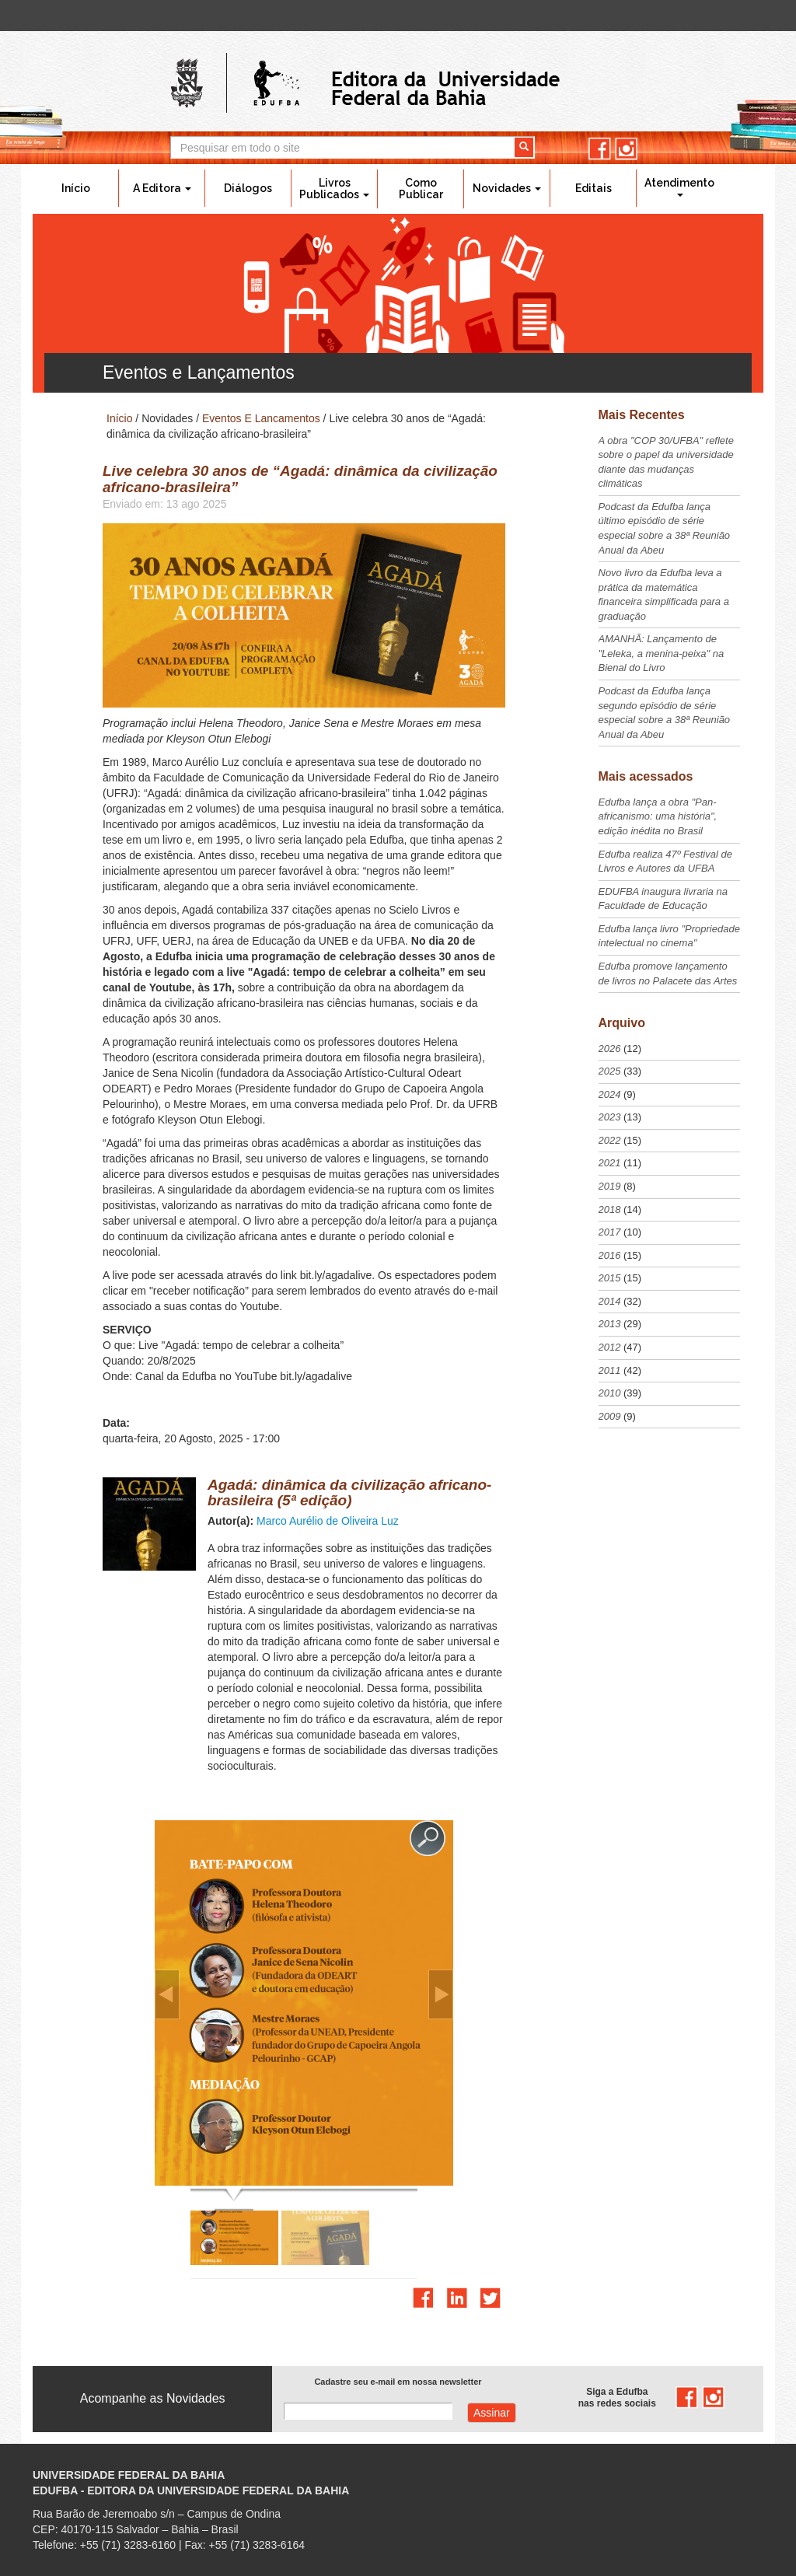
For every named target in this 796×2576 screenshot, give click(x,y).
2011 (610, 1370)
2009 (610, 1416)
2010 (610, 1393)
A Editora (162, 188)
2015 (610, 1278)
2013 (610, 1324)
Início (75, 188)
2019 (610, 1186)
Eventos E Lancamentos (261, 418)
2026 (610, 1048)
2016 (610, 1255)
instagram (626, 149)
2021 (610, 1163)
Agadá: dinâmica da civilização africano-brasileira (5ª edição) (349, 1493)
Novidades (507, 188)
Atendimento (679, 187)
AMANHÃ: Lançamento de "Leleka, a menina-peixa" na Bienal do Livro (661, 653)
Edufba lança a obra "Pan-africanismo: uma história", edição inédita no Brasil (658, 816)
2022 (610, 1140)
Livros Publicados (334, 189)
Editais (593, 188)
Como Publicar (421, 189)
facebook (599, 149)
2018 (610, 1209)
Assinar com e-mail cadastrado (491, 2413)
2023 (610, 1117)
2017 (610, 1232)
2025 (610, 1071)
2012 (610, 1347)
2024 (610, 1094)
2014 (610, 1301)
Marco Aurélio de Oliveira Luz (328, 1521)
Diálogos (248, 188)
